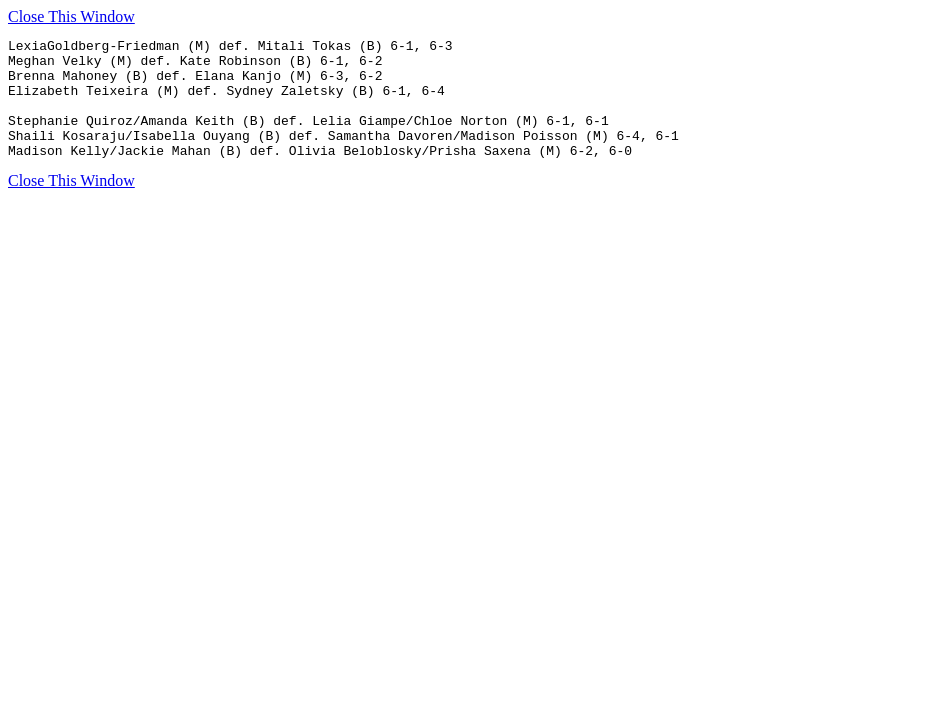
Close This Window (71, 16)
